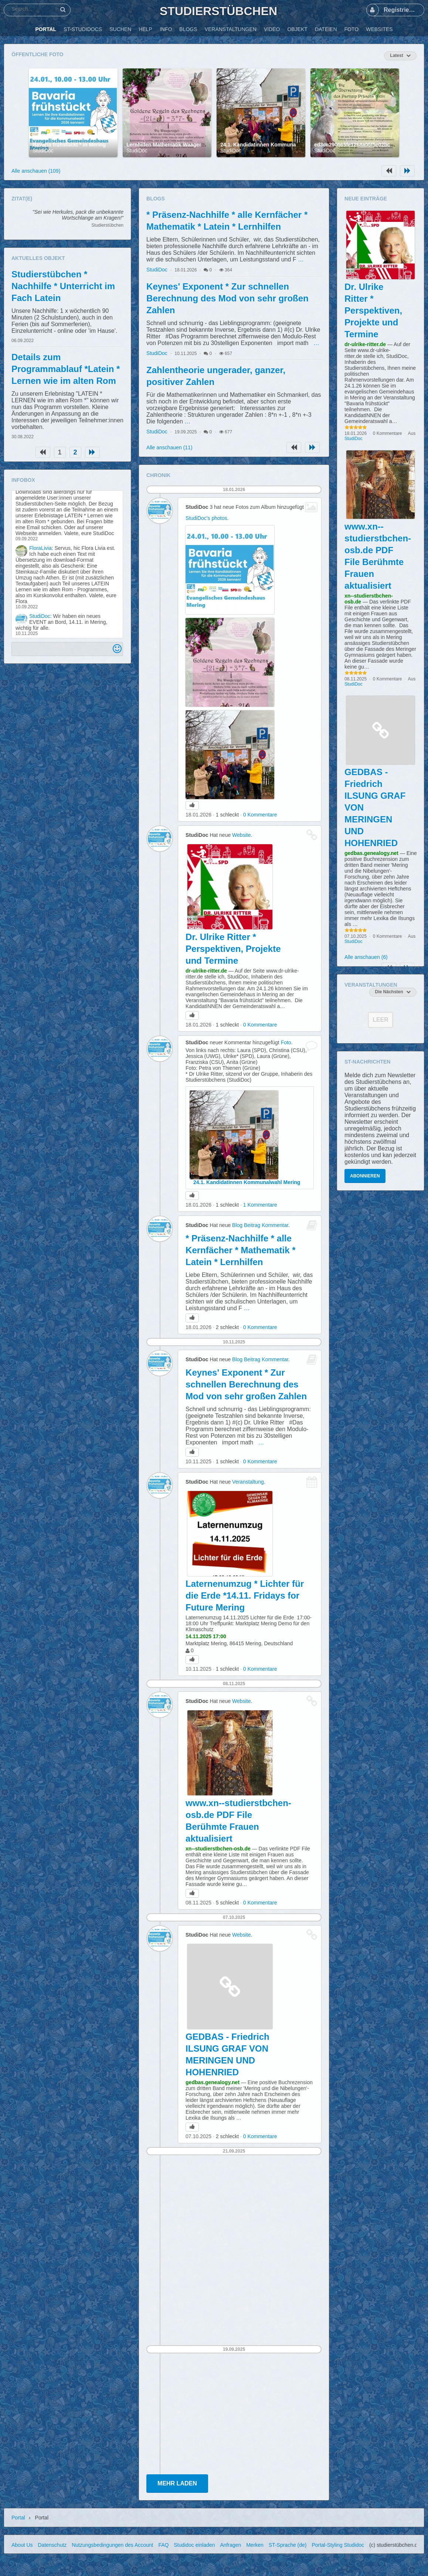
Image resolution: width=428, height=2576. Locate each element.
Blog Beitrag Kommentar (260, 1225)
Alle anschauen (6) (366, 957)
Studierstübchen (218, 11)
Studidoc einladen (194, 2545)
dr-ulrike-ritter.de (206, 971)
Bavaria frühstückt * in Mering (69, 145)
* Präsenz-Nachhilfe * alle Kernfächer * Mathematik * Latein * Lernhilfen (240, 1250)
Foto (286, 1042)
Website (241, 835)
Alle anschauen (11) (169, 447)
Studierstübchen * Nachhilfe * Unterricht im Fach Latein (63, 286)
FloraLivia (40, 548)
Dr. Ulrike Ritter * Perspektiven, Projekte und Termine (233, 949)
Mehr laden (177, 2483)
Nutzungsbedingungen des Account (112, 2545)
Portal (18, 2518)
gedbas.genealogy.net (213, 2082)
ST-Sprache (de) (288, 2545)
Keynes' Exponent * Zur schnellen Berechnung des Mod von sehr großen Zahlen (227, 298)
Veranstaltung (248, 1482)
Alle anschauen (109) (35, 171)
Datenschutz (52, 2545)
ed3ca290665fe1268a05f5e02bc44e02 (359, 145)
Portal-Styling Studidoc (338, 2545)
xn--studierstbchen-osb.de (218, 1849)
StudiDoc (43, 150)
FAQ (163, 2545)
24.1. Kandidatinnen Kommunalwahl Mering (273, 145)
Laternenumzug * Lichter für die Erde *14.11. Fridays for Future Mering (245, 1595)
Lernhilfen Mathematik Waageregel (169, 145)
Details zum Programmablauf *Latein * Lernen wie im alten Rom (65, 369)
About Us (22, 2545)
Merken (255, 2545)
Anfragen (230, 2545)
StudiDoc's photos (206, 518)
